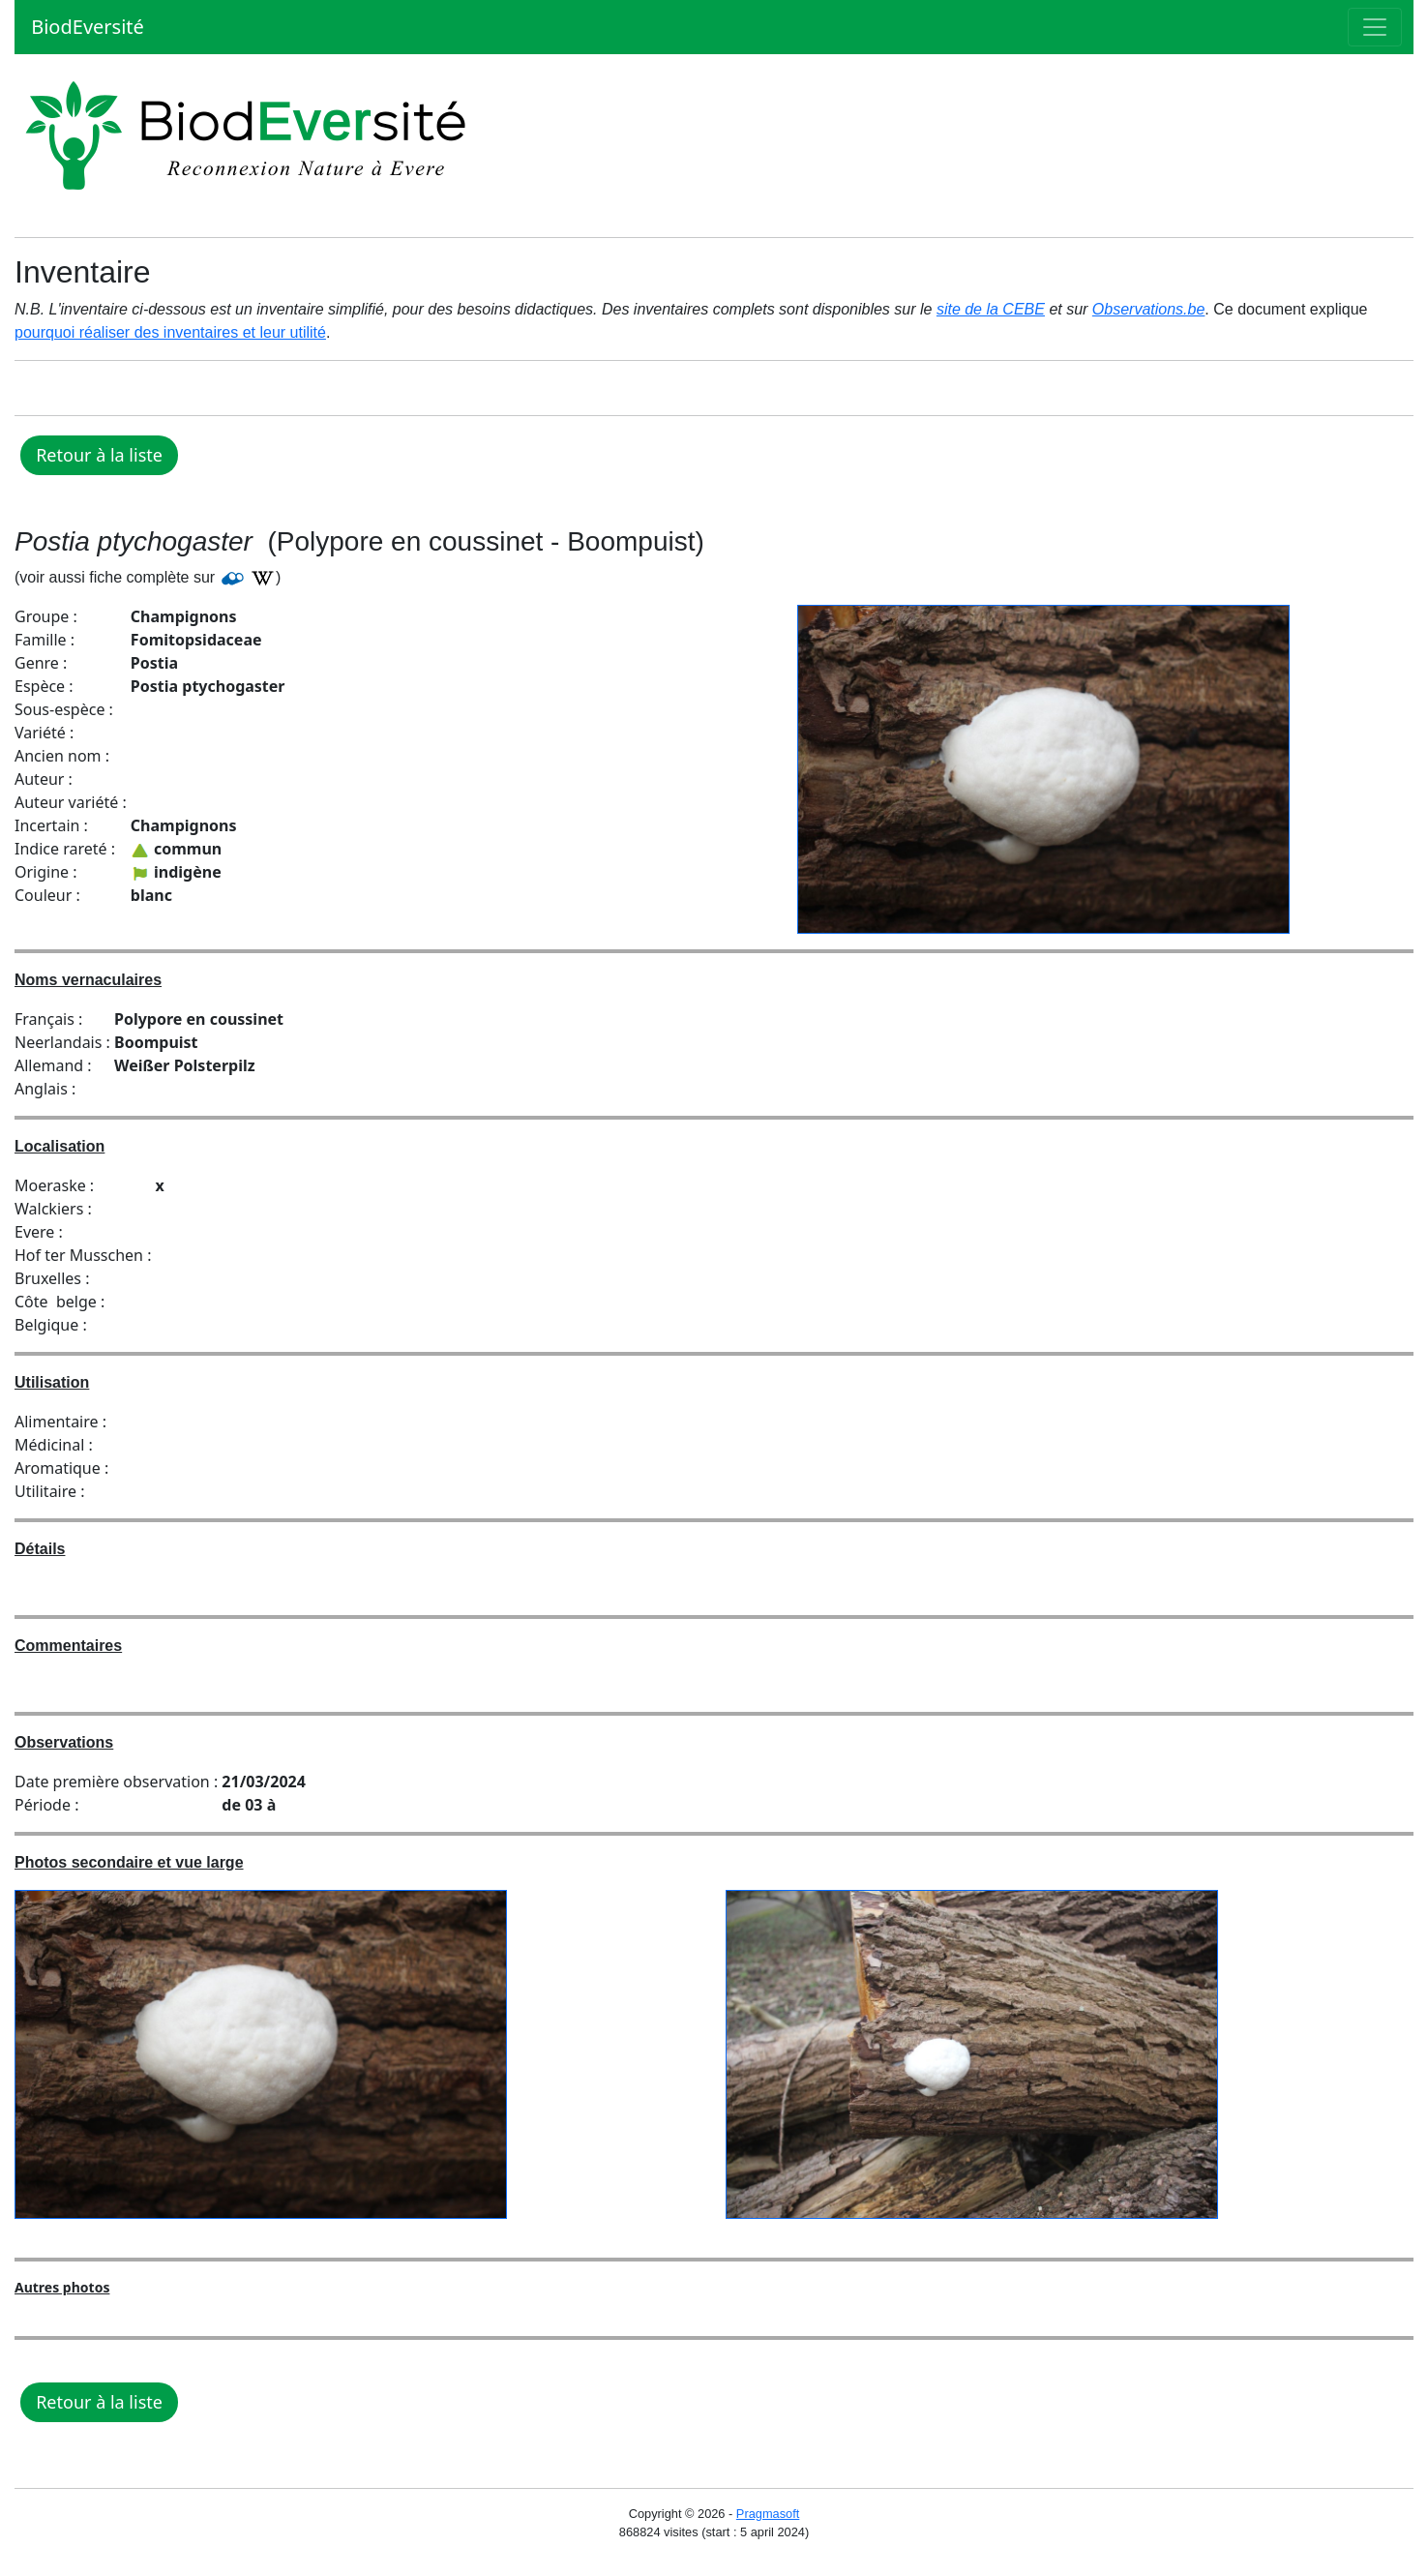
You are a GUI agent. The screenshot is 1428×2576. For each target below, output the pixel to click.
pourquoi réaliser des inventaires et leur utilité (170, 332)
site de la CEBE (991, 309)
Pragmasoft (767, 2513)
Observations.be (1148, 309)
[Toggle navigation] (1375, 27)
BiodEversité (85, 27)
